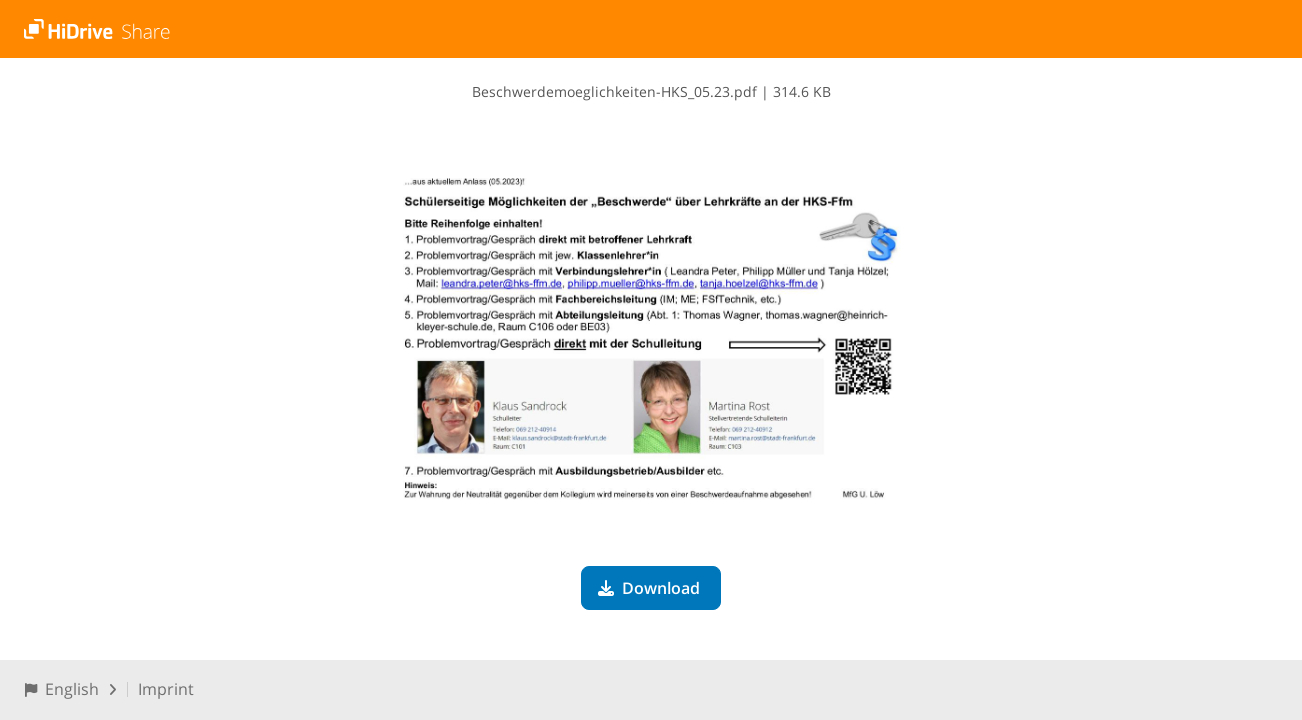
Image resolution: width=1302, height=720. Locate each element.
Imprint (166, 689)
